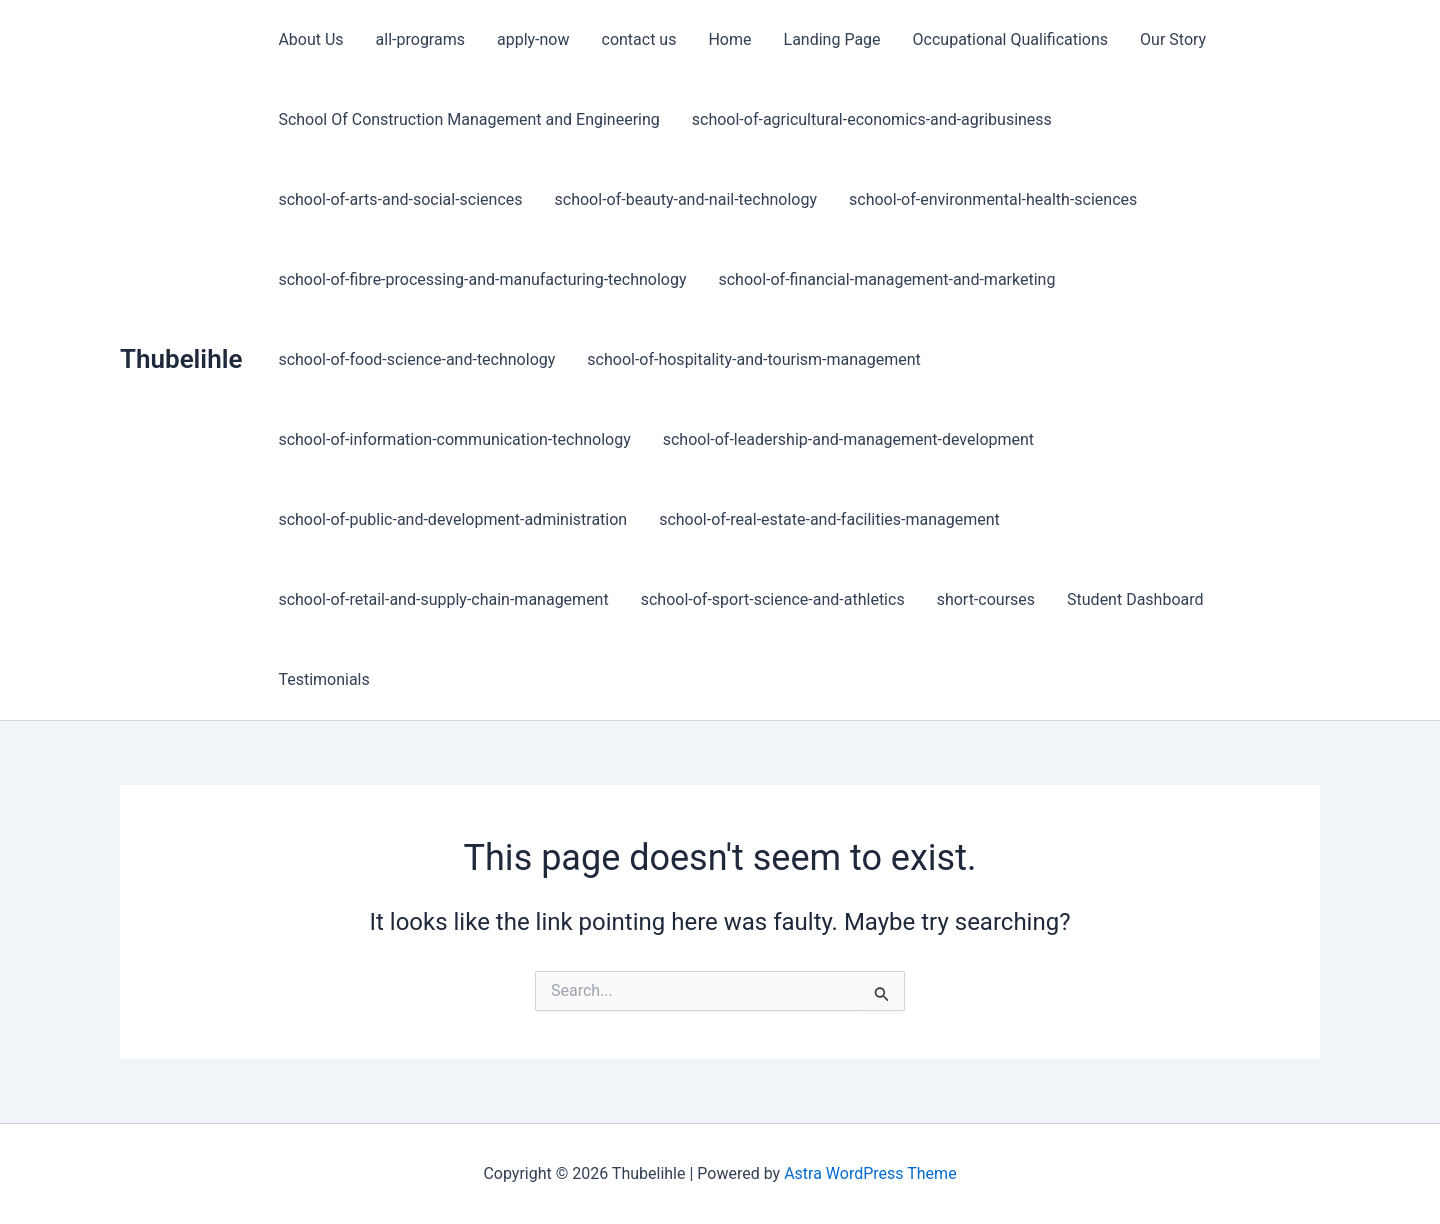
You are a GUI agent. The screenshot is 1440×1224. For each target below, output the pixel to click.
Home (729, 39)
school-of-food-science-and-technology (416, 359)
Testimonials (323, 679)
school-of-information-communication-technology (454, 439)
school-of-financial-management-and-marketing (886, 279)
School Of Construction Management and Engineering (468, 119)
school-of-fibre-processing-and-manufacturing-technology (482, 279)
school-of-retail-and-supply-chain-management (443, 599)
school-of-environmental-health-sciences (993, 199)
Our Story (1173, 39)
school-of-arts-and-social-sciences (400, 199)
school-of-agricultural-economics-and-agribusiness (872, 119)
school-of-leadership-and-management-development (848, 439)
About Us (310, 39)
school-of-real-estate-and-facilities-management (829, 519)
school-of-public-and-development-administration (452, 519)
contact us (639, 39)
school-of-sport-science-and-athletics (773, 599)
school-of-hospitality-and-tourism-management (754, 359)
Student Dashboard (1135, 599)
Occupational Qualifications (1011, 39)
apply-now (533, 39)
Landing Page (832, 39)
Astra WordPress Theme (870, 1173)
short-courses (986, 599)
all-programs (420, 39)
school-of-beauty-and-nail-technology (686, 199)
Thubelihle (181, 359)
